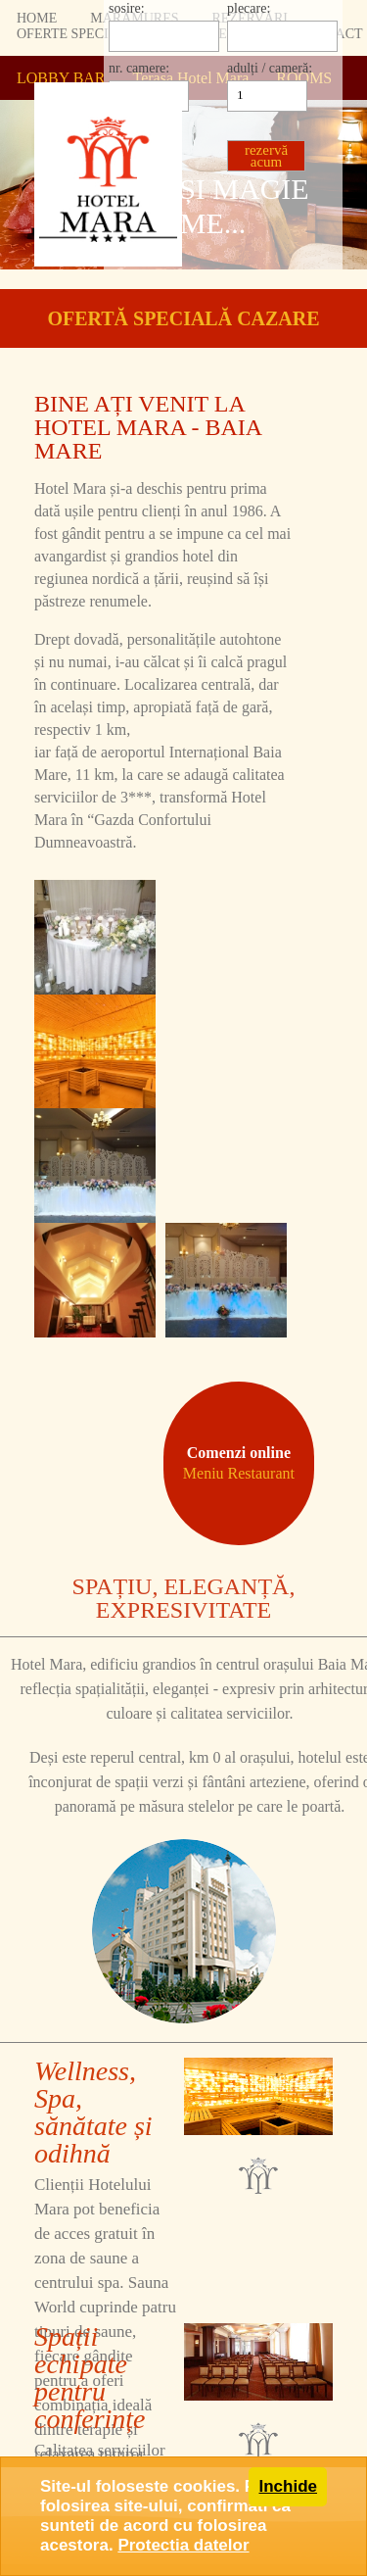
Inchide (287, 2486)
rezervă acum (266, 156)
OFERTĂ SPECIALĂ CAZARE (183, 318)
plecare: (248, 9)
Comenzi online (239, 1463)
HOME (37, 18)
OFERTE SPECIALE (76, 33)
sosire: (127, 9)
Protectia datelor (183, 2545)
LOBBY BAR (61, 78)
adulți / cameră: (269, 68)
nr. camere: (139, 68)
